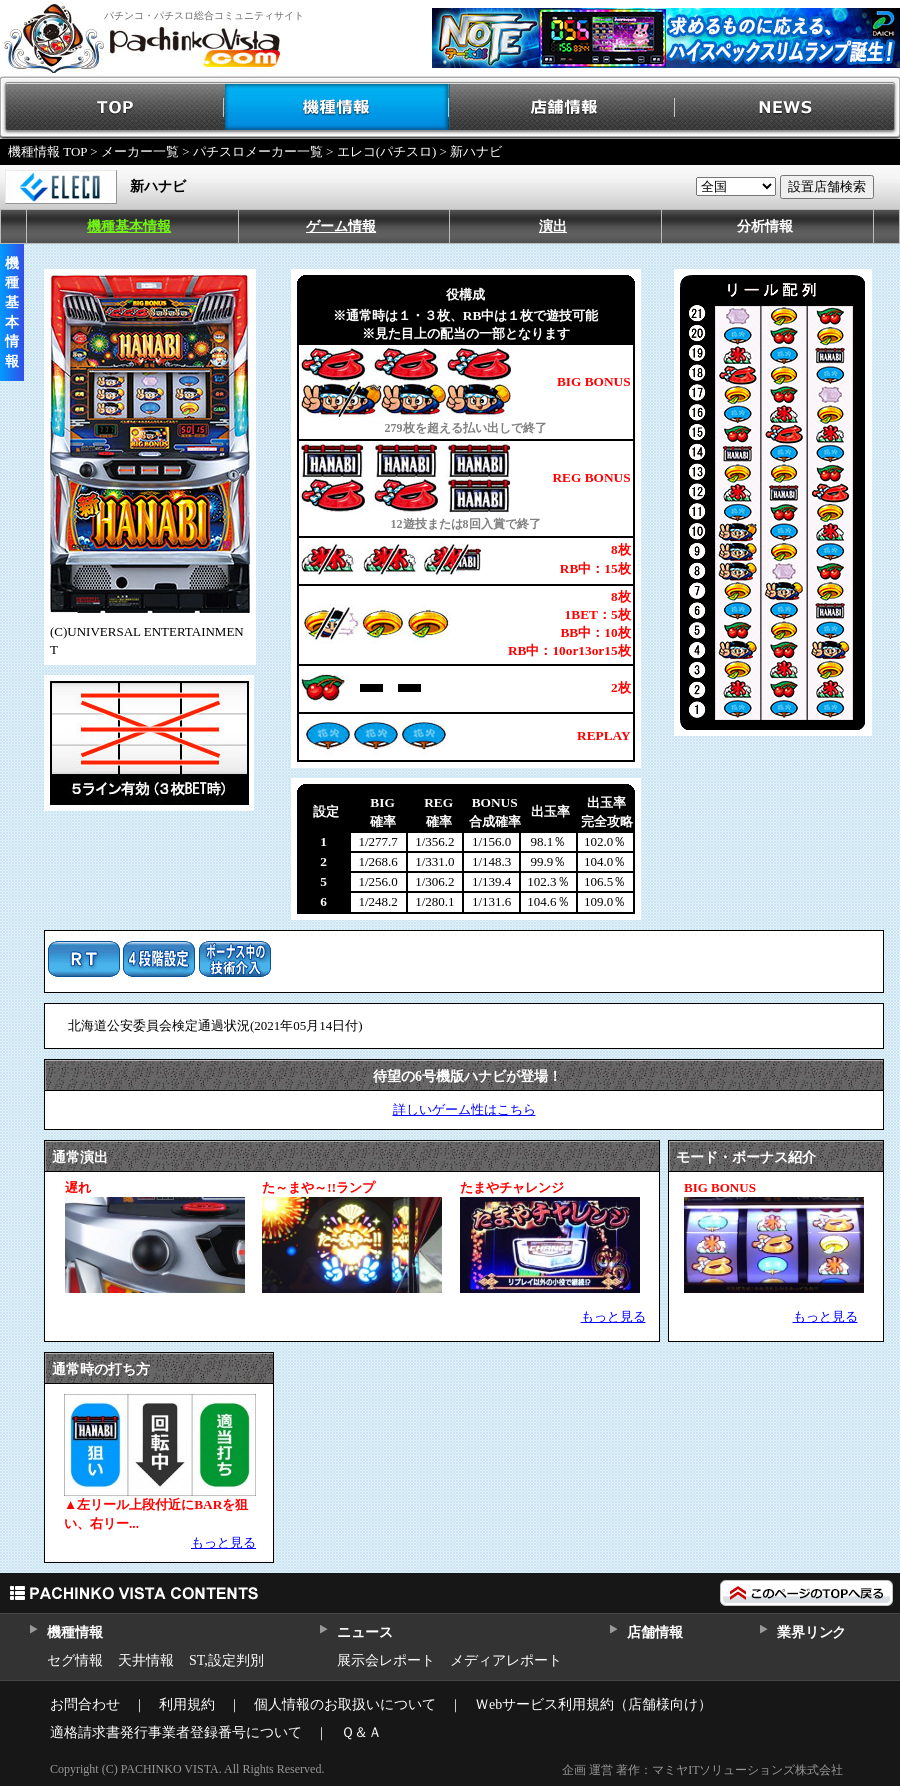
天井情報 (146, 1660)
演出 (553, 226)
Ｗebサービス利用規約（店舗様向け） (593, 1704)
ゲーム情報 (341, 226)
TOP (112, 107)
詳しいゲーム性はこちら (464, 1109)
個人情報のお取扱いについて (345, 1704)
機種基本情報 (129, 226)
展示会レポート (386, 1660)
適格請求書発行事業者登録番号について (176, 1732)
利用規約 (187, 1704)
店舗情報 (562, 107)
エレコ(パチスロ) (387, 151)
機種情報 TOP (47, 151)
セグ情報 (75, 1660)
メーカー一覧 (140, 151)
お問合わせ (85, 1704)
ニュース (364, 1632)
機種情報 (337, 107)
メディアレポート (506, 1660)
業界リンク (811, 1632)
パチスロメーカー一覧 (258, 151)
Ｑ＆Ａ (361, 1732)
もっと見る (613, 1316)
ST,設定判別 (226, 1660)
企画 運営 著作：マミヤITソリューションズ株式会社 (702, 1770)
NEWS (787, 107)
